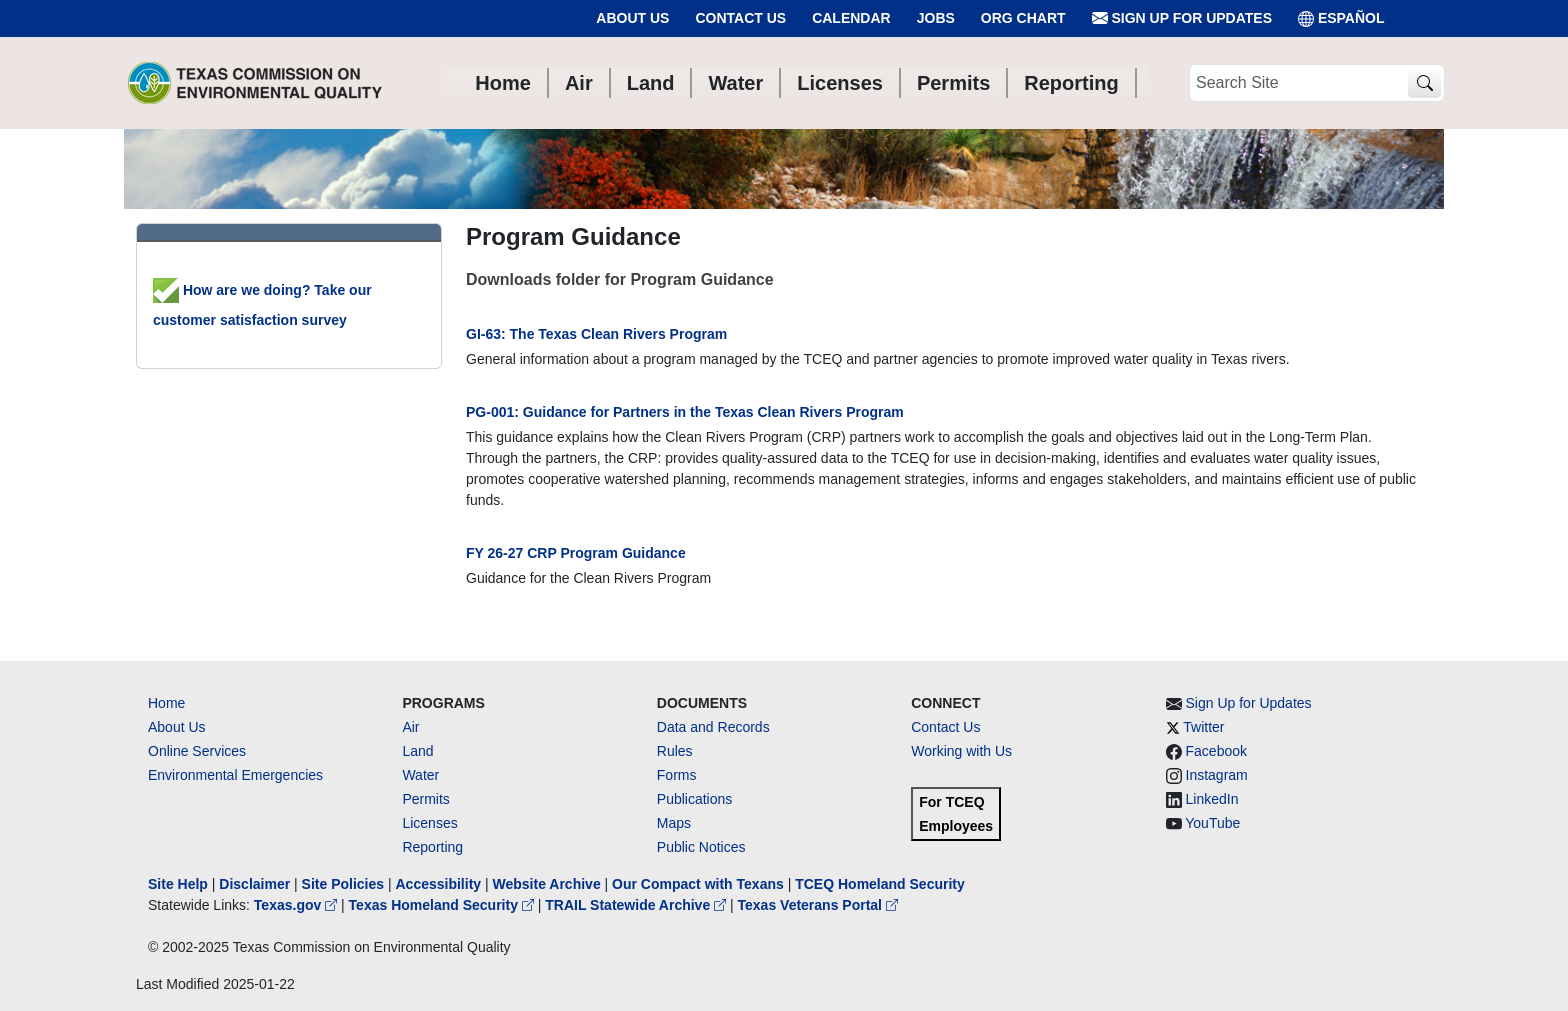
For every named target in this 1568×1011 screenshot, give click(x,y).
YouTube (1212, 823)
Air (410, 727)
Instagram (1217, 775)
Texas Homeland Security (443, 905)
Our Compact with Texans (698, 884)
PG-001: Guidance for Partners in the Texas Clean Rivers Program (685, 412)
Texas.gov (297, 905)
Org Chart (1023, 18)
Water (420, 775)
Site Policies (343, 884)
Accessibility (440, 884)
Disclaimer (254, 884)
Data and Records (713, 727)
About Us (632, 18)
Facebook (1216, 751)
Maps (674, 823)
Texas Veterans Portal (818, 905)
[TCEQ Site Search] (1424, 83)
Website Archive (547, 884)
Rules (675, 751)
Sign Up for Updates (1182, 18)
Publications (695, 799)
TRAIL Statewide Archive (637, 905)
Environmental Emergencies (235, 775)
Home (166, 703)
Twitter (1203, 727)
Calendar (851, 18)
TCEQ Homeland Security (880, 884)
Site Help (178, 884)
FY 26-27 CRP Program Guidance (576, 553)
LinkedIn (1212, 799)
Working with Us (961, 751)
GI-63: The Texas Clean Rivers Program (596, 334)
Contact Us (740, 18)
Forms (677, 775)
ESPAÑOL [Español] (1341, 18)
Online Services (197, 751)
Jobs (936, 18)
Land (417, 751)
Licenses (429, 823)
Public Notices (701, 847)
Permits (425, 799)
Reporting (432, 847)
